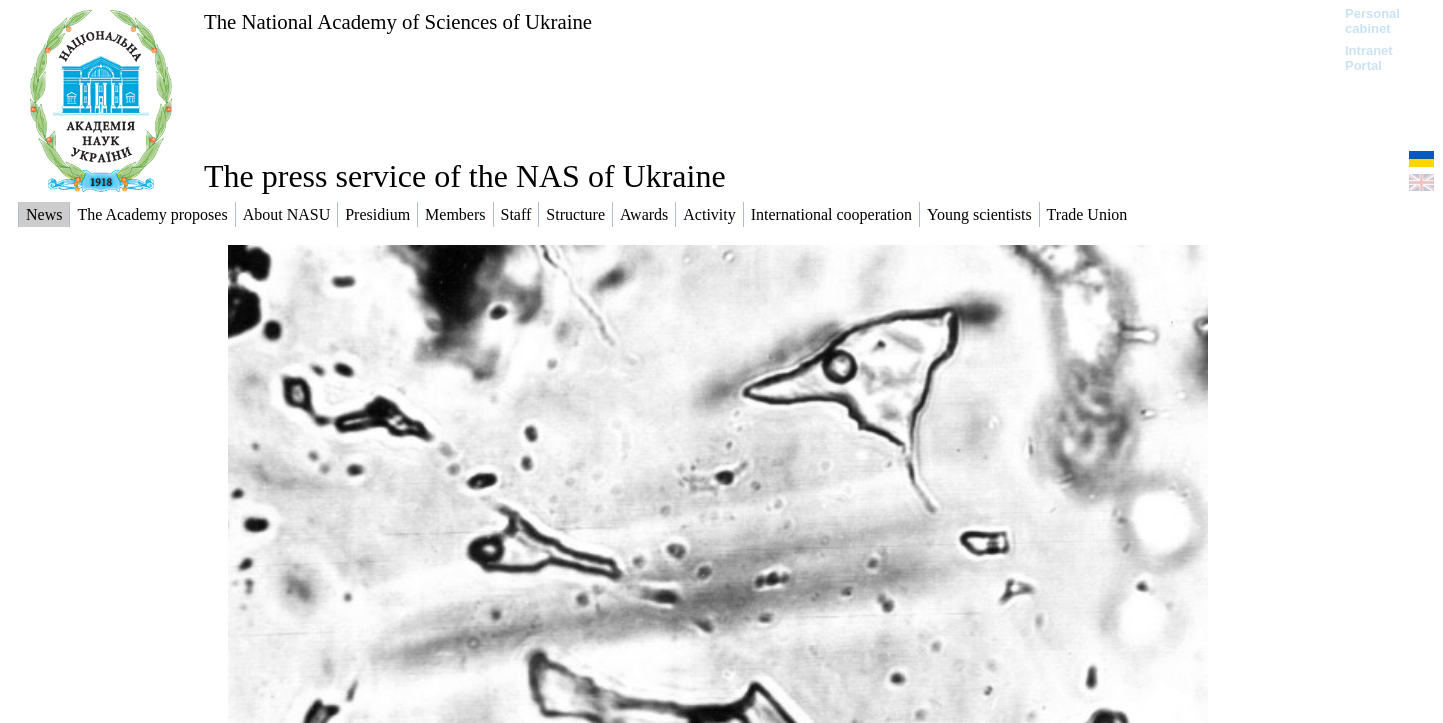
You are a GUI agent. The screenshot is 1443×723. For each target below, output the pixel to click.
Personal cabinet (1372, 21)
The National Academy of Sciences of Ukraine (398, 21)
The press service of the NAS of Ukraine (465, 176)
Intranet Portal (1369, 58)
